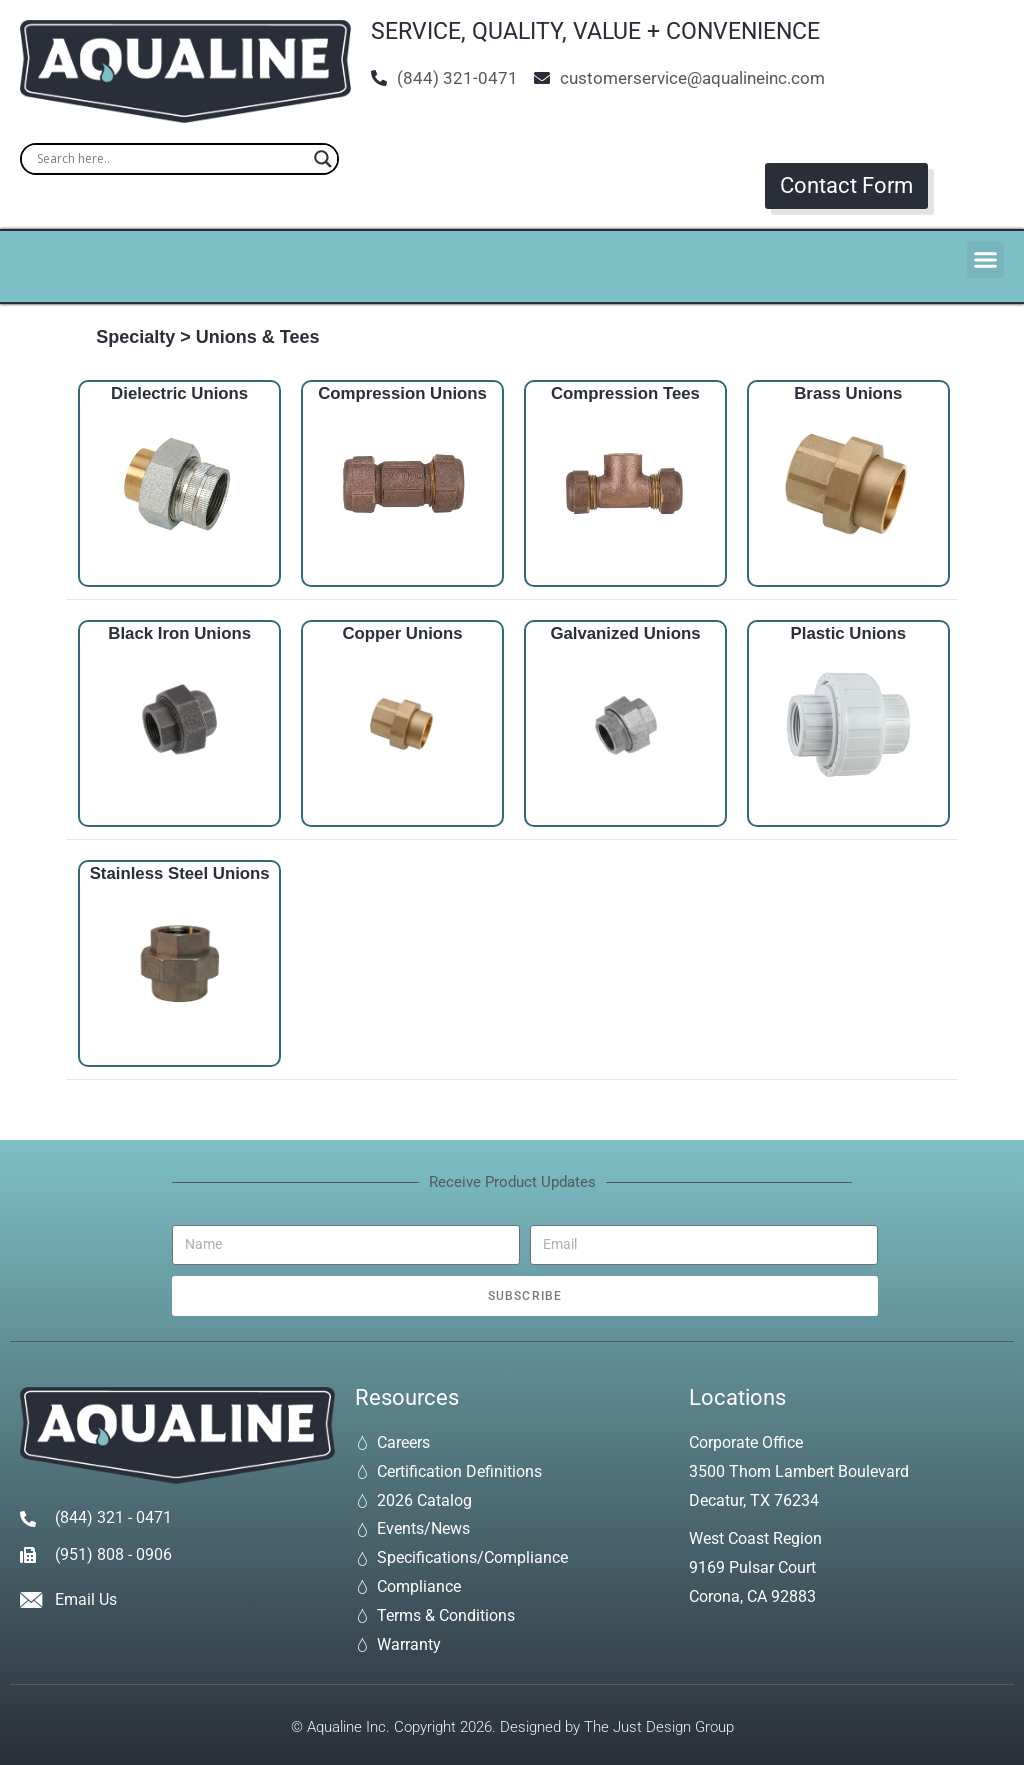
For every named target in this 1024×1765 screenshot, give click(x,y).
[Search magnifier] (323, 159)
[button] (986, 260)
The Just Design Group (659, 1727)
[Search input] (170, 159)
